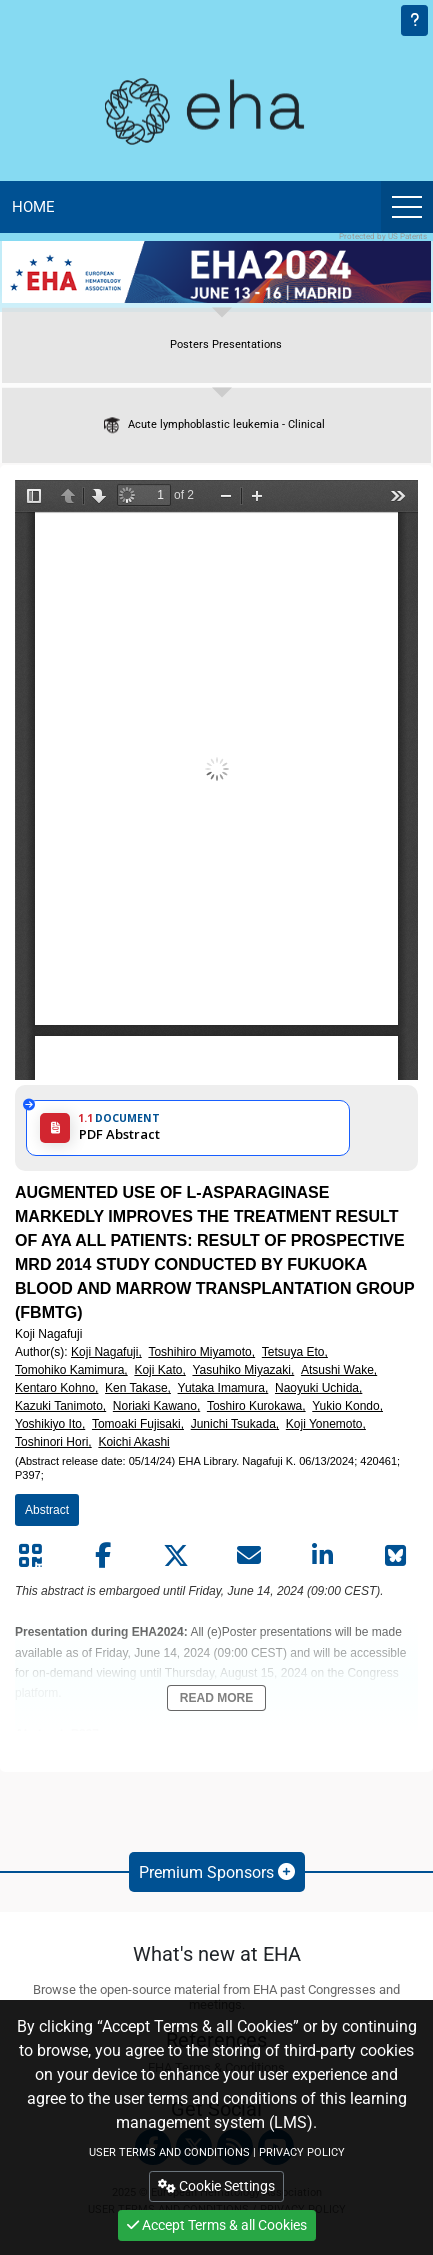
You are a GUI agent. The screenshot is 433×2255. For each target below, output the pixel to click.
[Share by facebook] (103, 1556)
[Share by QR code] (30, 1556)
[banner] (216, 272)
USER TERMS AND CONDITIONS (169, 2152)
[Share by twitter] (176, 1556)
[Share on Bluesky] (395, 1556)
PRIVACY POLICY (302, 2152)
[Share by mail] (249, 1556)
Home (33, 207)
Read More (216, 1698)
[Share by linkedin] (322, 1556)
